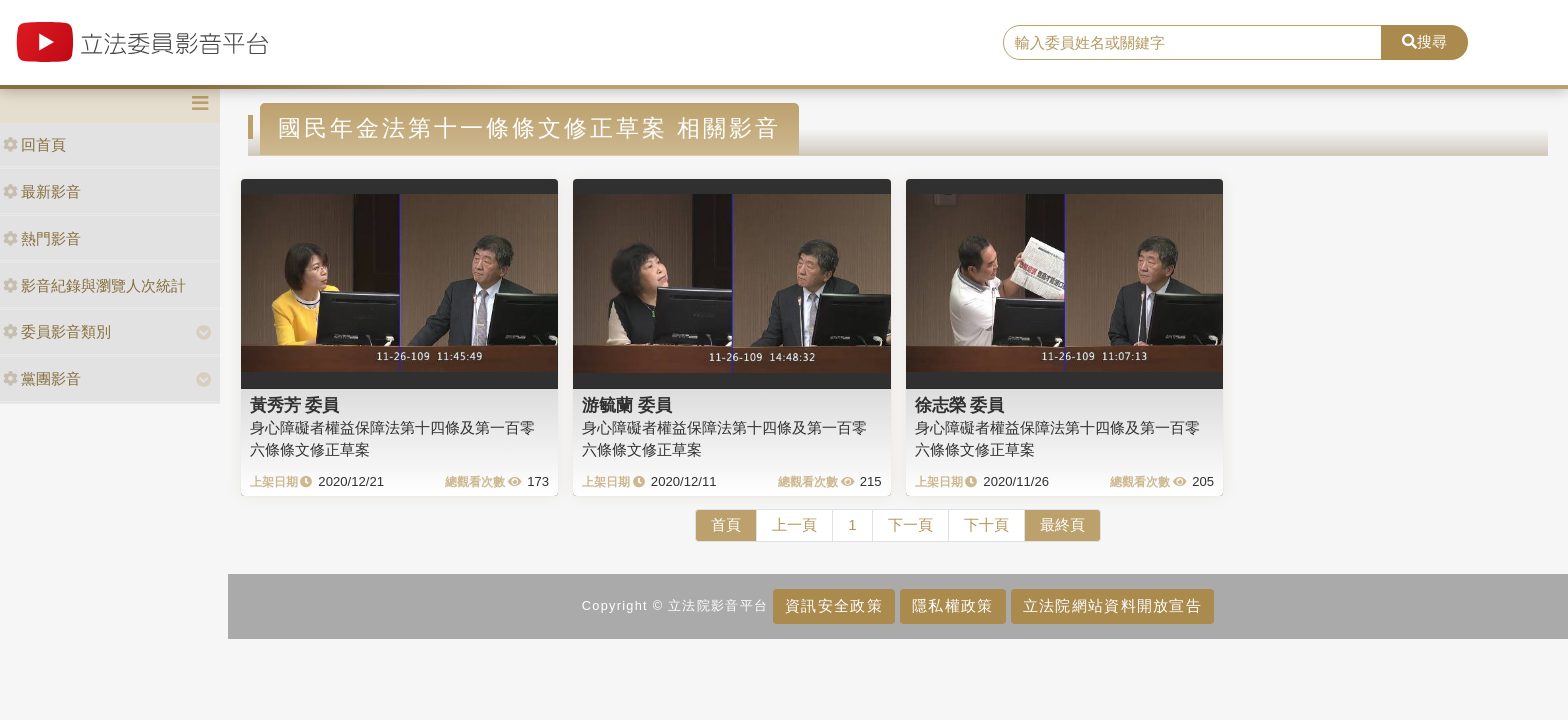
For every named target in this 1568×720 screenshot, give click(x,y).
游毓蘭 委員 (627, 405)
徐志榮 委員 (960, 405)
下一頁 (910, 524)
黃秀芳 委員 (295, 405)
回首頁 (34, 144)
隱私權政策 (952, 605)
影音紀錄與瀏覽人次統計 (94, 285)
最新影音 (42, 191)
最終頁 (1062, 524)
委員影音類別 (57, 331)
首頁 (726, 524)
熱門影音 (42, 238)
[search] (1193, 43)
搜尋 (1424, 41)
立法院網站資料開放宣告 (1112, 605)
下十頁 (986, 524)
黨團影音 (42, 378)
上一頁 (794, 524)
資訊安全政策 (834, 605)
